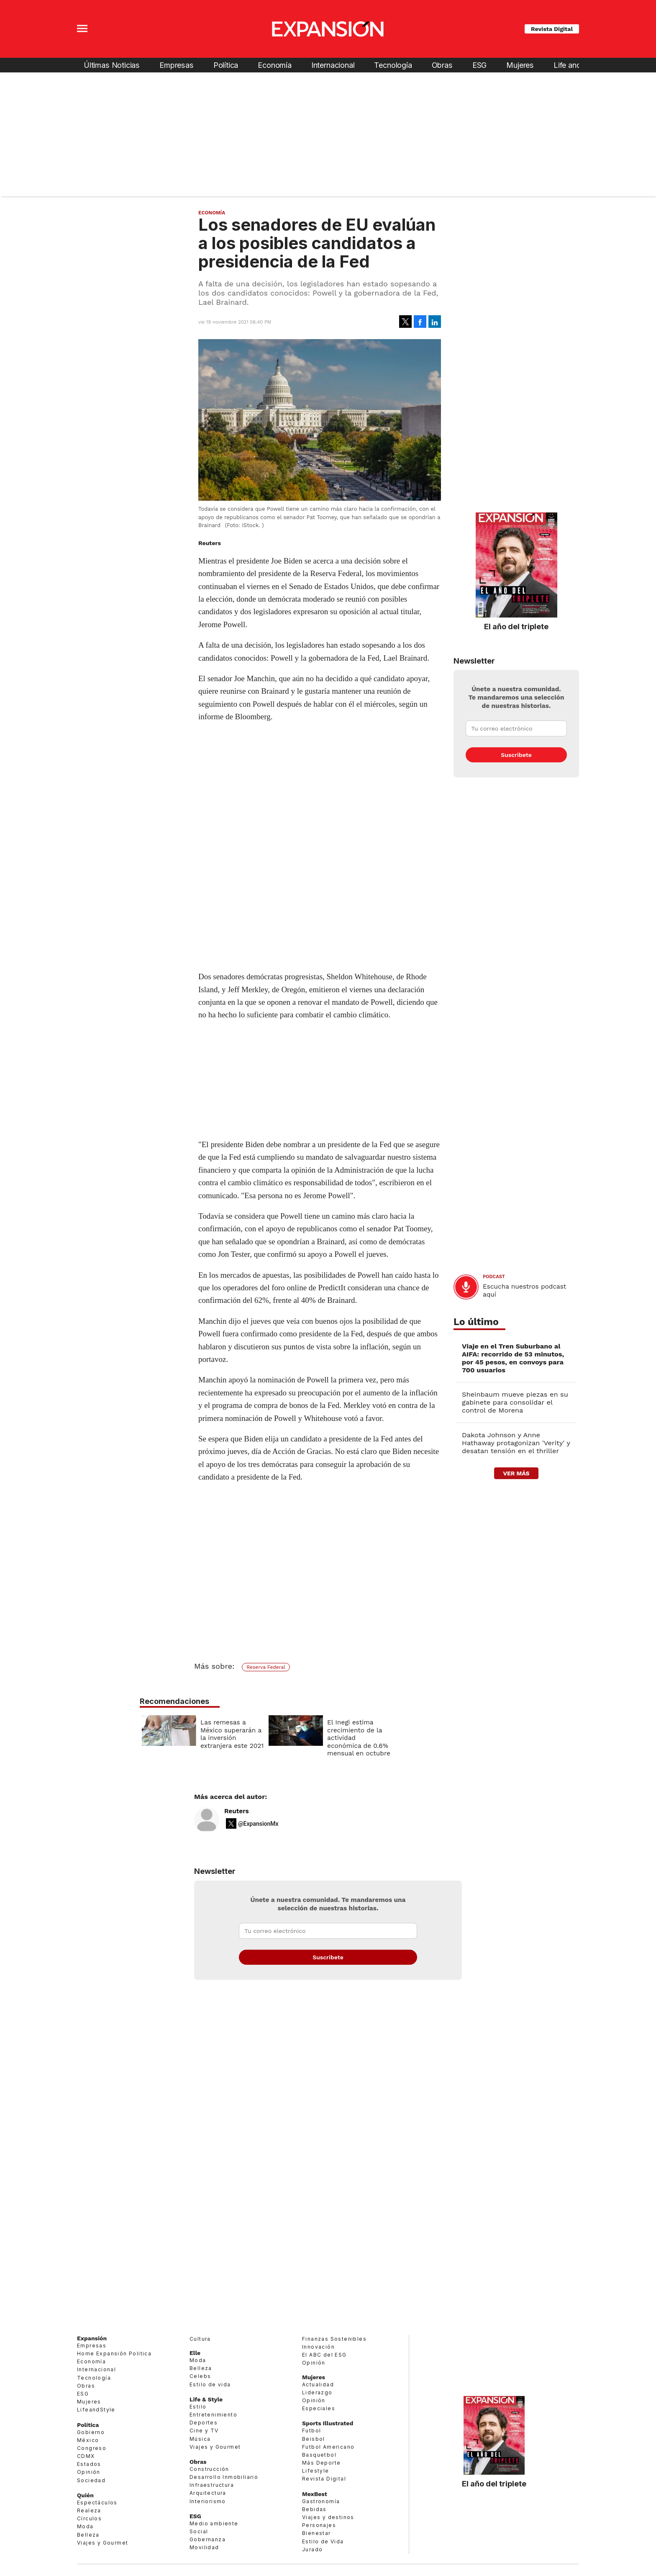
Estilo (198, 2407)
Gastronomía (321, 2501)
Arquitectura (208, 2493)
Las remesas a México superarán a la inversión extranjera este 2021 (293, 1734)
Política (225, 65)
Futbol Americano (328, 2447)
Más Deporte (321, 2463)
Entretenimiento (213, 2414)
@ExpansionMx (258, 1823)
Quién (85, 2495)
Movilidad (204, 2547)
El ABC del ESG (324, 2355)
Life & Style (206, 2399)
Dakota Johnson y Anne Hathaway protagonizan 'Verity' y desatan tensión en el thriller (516, 1443)
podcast (494, 1276)
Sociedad (91, 2480)
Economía (275, 65)
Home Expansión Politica (114, 2353)
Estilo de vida (210, 2384)
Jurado (312, 2549)
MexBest (314, 2494)
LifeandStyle (96, 2409)
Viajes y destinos (328, 2517)
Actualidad (318, 2384)
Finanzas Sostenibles (334, 2339)
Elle (195, 2353)
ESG (479, 65)
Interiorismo (208, 2501)
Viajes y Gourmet (102, 2543)
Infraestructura (212, 2485)
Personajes (319, 2525)
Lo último (476, 1322)
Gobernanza (208, 2539)
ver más (516, 1473)
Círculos (89, 2518)
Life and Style (577, 65)
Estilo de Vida (323, 2541)
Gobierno (91, 2432)
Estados (89, 2464)
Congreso (91, 2448)
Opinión (88, 2472)
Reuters (236, 1811)
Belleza (88, 2535)
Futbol (311, 2430)
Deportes (204, 2422)
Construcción (209, 2469)
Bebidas (314, 2509)
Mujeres (520, 65)
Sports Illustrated (327, 2423)
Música (200, 2439)
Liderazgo (317, 2392)
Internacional (333, 65)
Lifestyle (315, 2471)
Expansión (92, 2338)
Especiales (318, 2408)
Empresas (176, 65)
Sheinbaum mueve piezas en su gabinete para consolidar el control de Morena (515, 1402)
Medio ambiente (214, 2523)
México (88, 2440)
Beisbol (313, 2439)
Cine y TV (204, 2430)
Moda (85, 2526)
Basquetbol (319, 2455)
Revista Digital (552, 29)
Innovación (318, 2347)
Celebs (200, 2376)
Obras (442, 65)
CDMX (86, 2456)
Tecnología (393, 65)
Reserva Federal (265, 1667)
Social (199, 2531)
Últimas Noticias (112, 65)
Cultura (200, 2339)
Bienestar (316, 2533)
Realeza (89, 2510)
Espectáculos (97, 2502)
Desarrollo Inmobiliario (224, 2477)
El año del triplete (516, 626)
